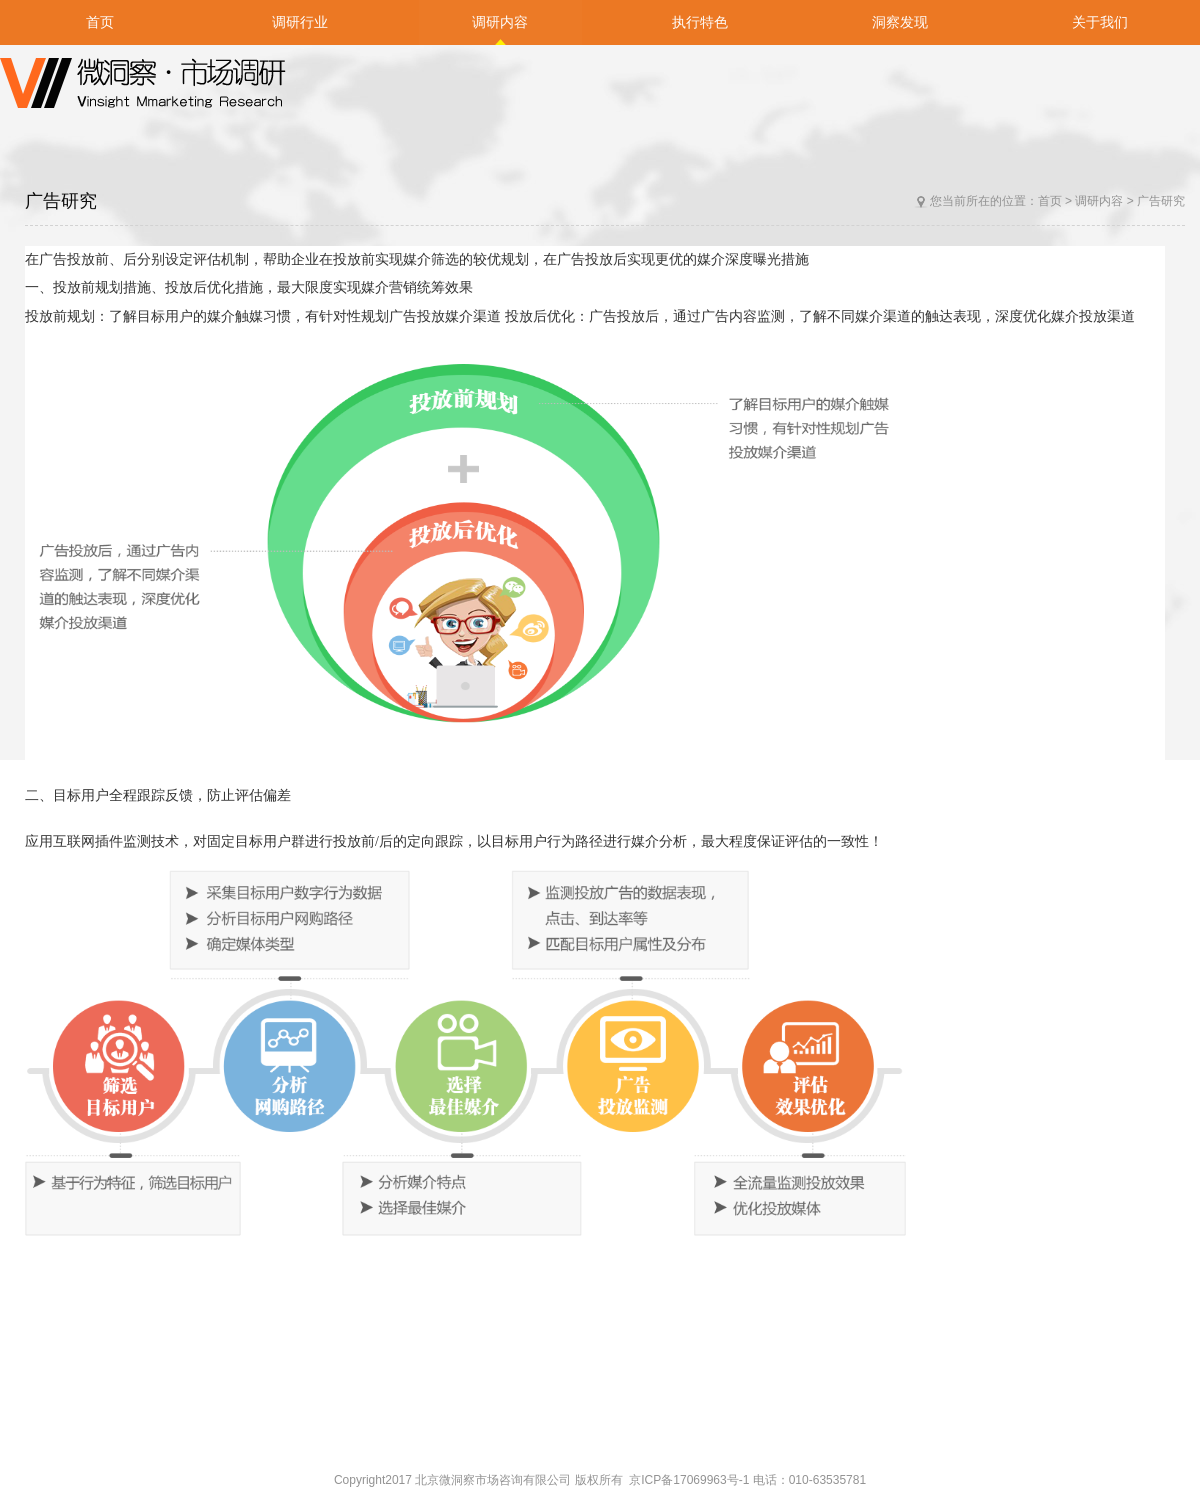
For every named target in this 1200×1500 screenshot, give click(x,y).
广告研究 (1161, 201)
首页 (1050, 201)
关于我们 (1100, 22)
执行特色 (700, 22)
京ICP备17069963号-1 (690, 1480)
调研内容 (1099, 201)
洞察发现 (900, 22)
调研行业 (300, 22)
